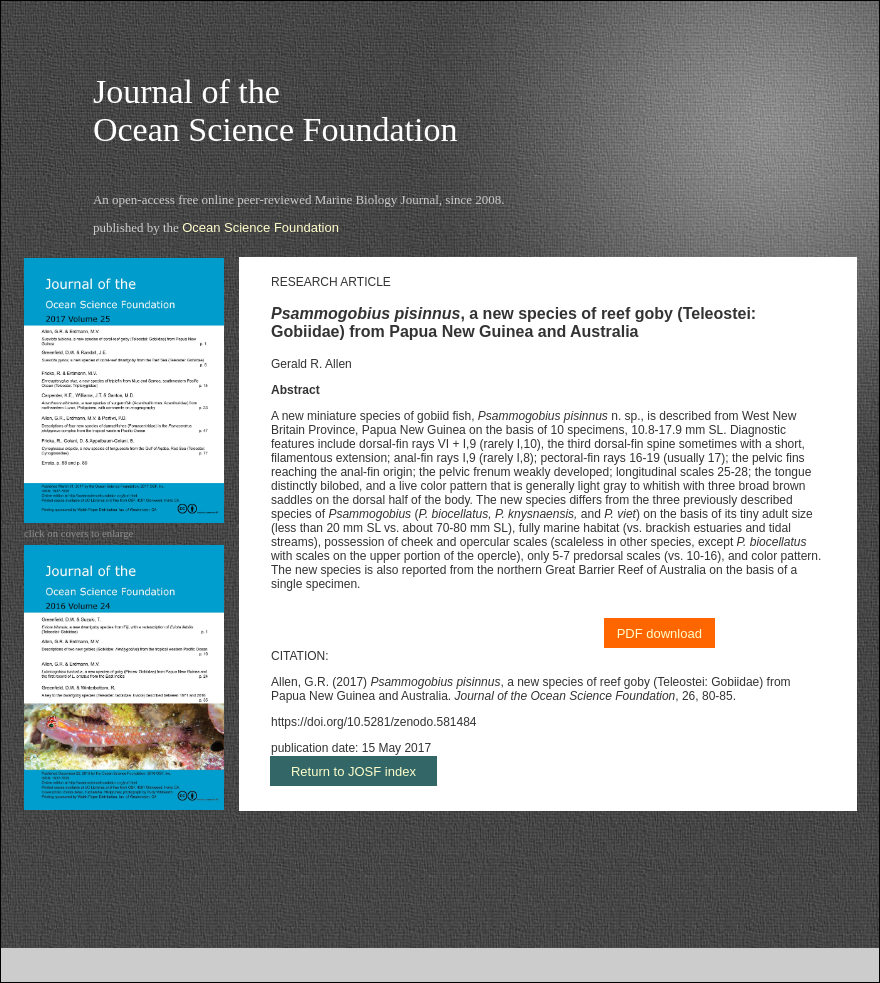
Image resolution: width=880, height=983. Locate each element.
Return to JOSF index (353, 771)
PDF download (659, 633)
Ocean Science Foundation (260, 227)
